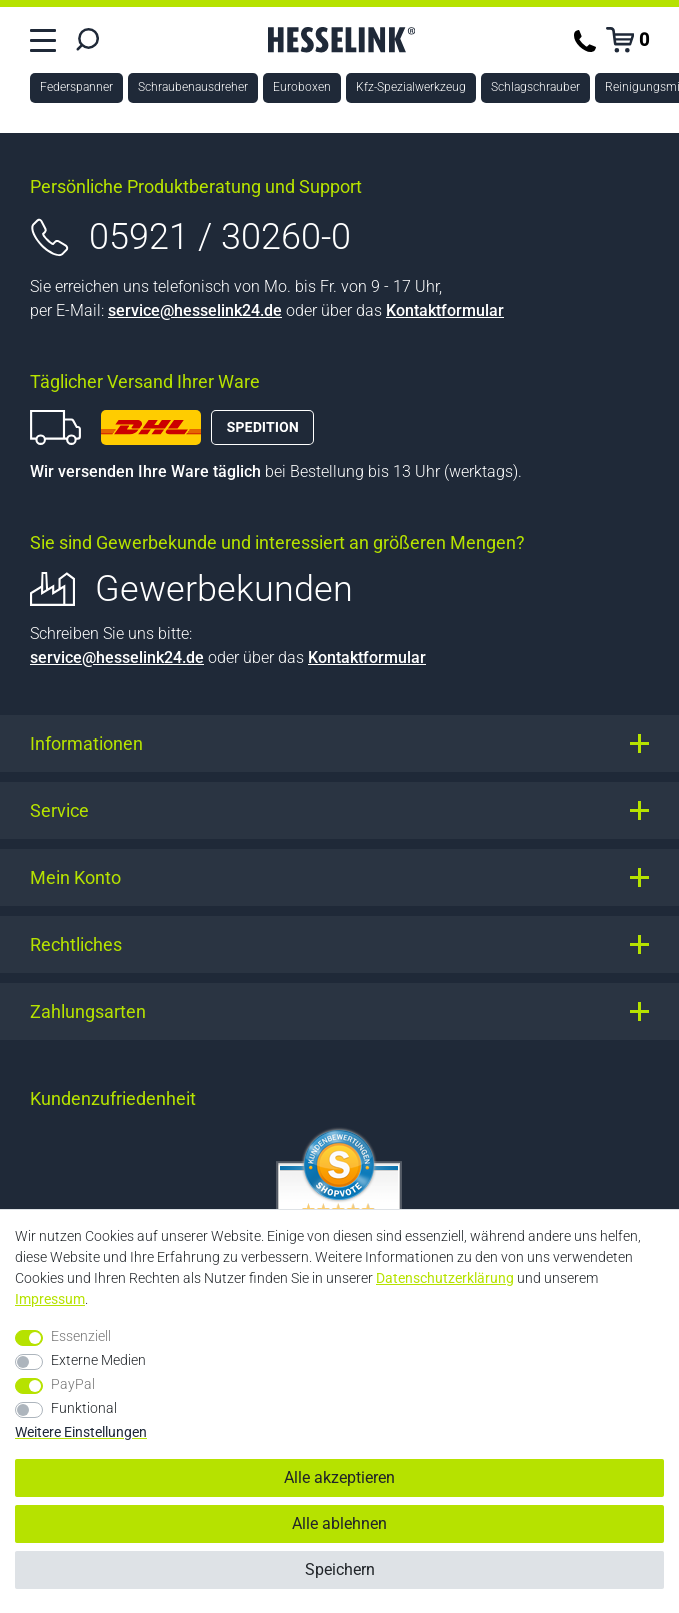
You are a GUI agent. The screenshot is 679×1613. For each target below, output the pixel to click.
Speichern (340, 1569)
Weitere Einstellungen (81, 1432)
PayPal (73, 1384)
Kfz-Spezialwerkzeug (411, 87)
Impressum (50, 1299)
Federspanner (76, 87)
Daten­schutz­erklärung (445, 1278)
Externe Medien (98, 1360)
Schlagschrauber (535, 87)
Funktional (84, 1408)
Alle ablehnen (339, 1523)
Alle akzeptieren (339, 1477)
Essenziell (81, 1336)
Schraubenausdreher (193, 87)
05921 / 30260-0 (220, 237)
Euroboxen (302, 87)
